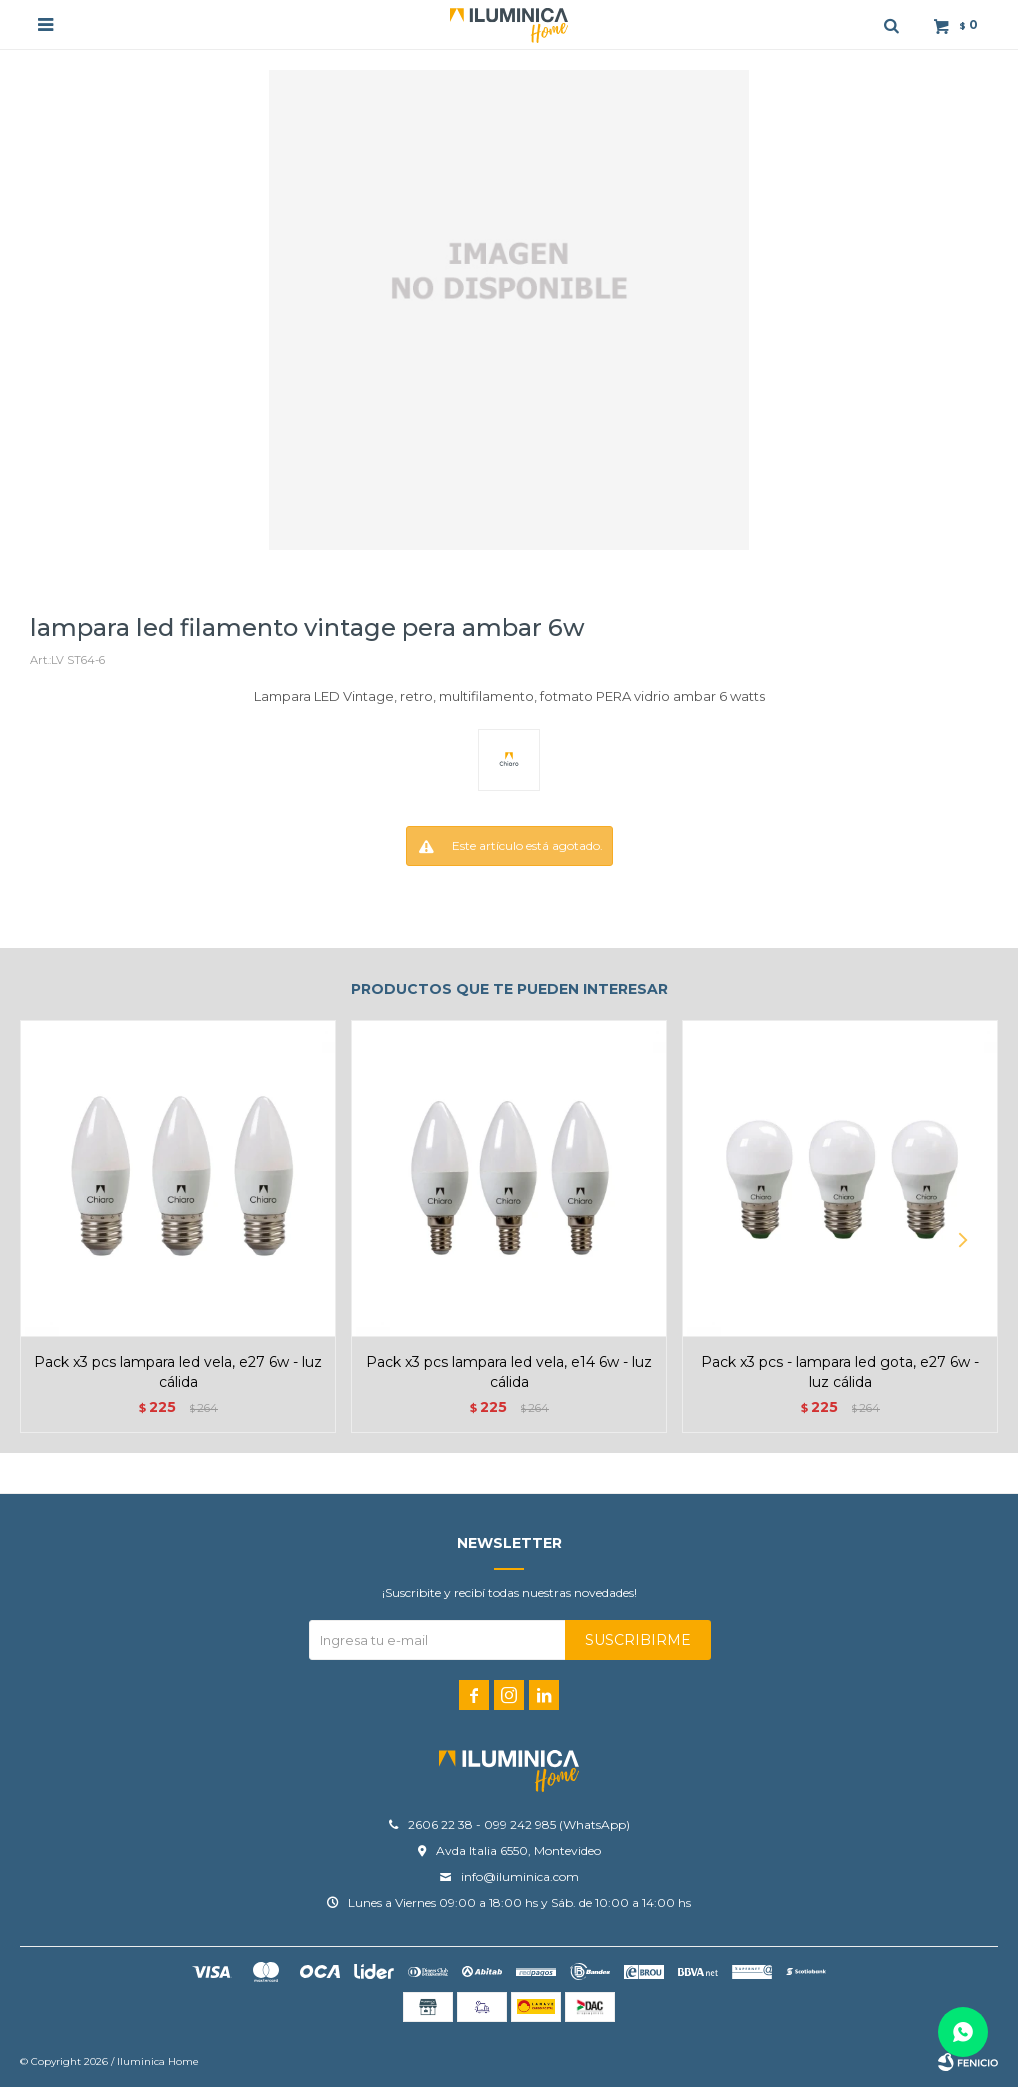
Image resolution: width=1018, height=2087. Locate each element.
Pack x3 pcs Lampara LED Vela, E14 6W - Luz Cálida (509, 1372)
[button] (963, 1240)
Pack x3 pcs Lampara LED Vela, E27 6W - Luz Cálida (178, 1372)
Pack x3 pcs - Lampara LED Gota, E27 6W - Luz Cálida (840, 1372)
